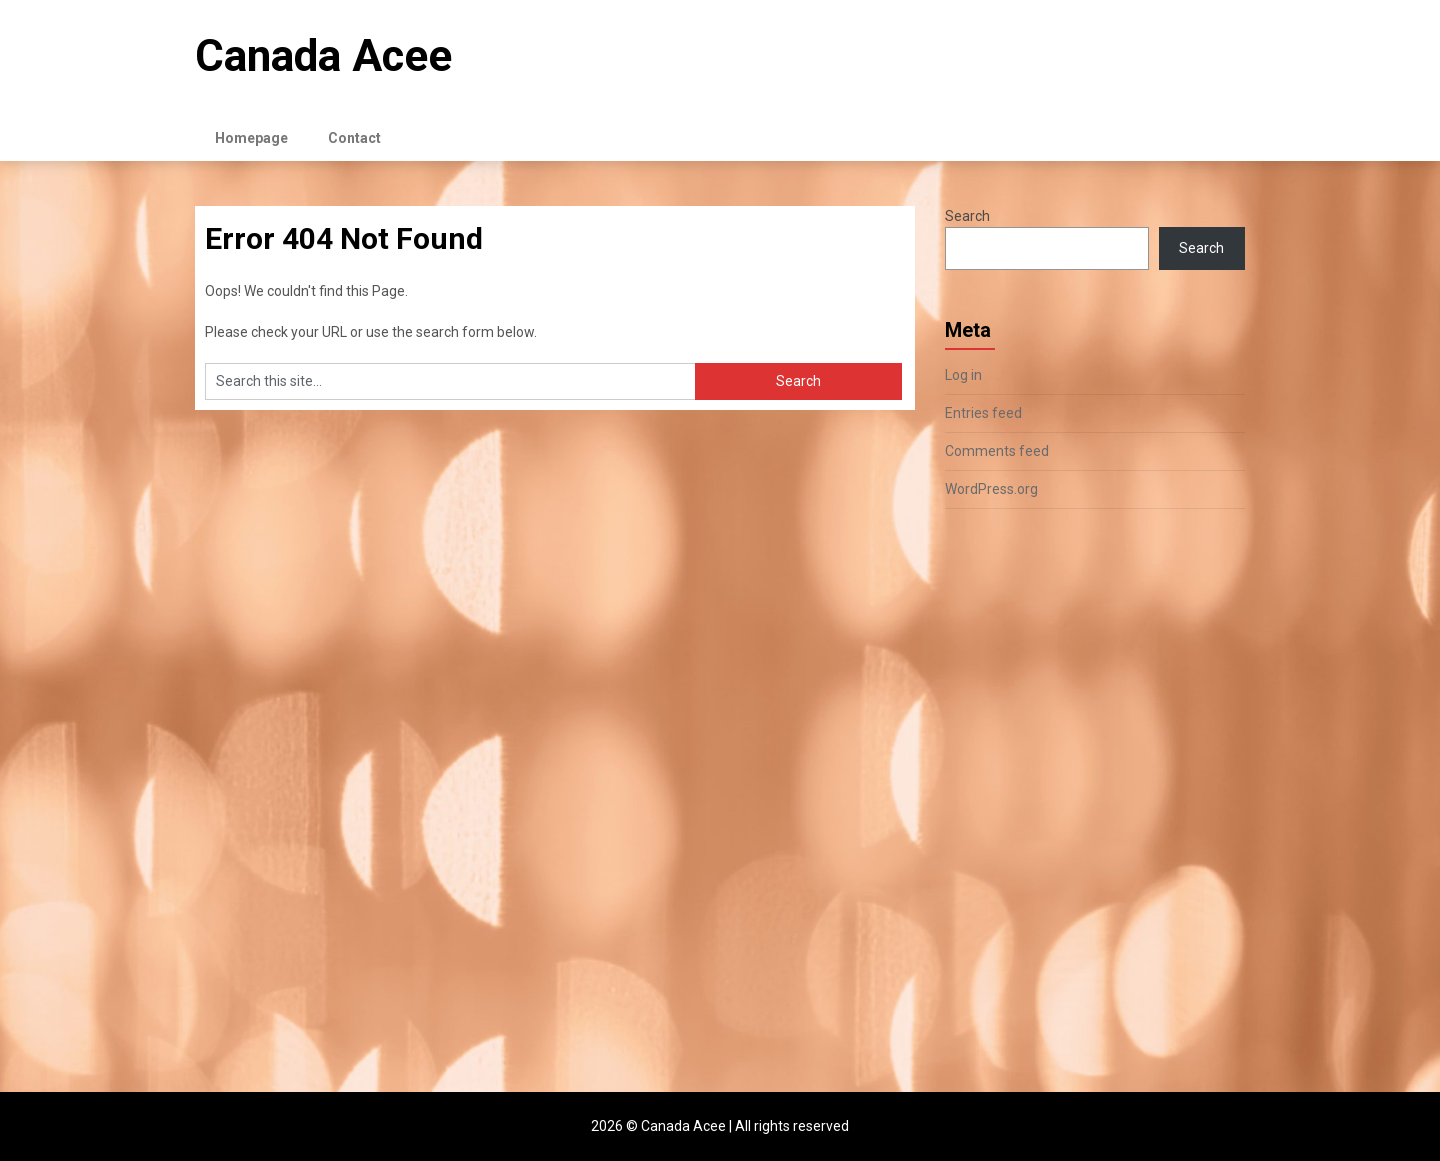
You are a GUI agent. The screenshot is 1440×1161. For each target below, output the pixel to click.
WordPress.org (991, 489)
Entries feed (983, 413)
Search (967, 216)
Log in (963, 375)
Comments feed (997, 451)
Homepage (251, 138)
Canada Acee (323, 56)
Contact (354, 138)
